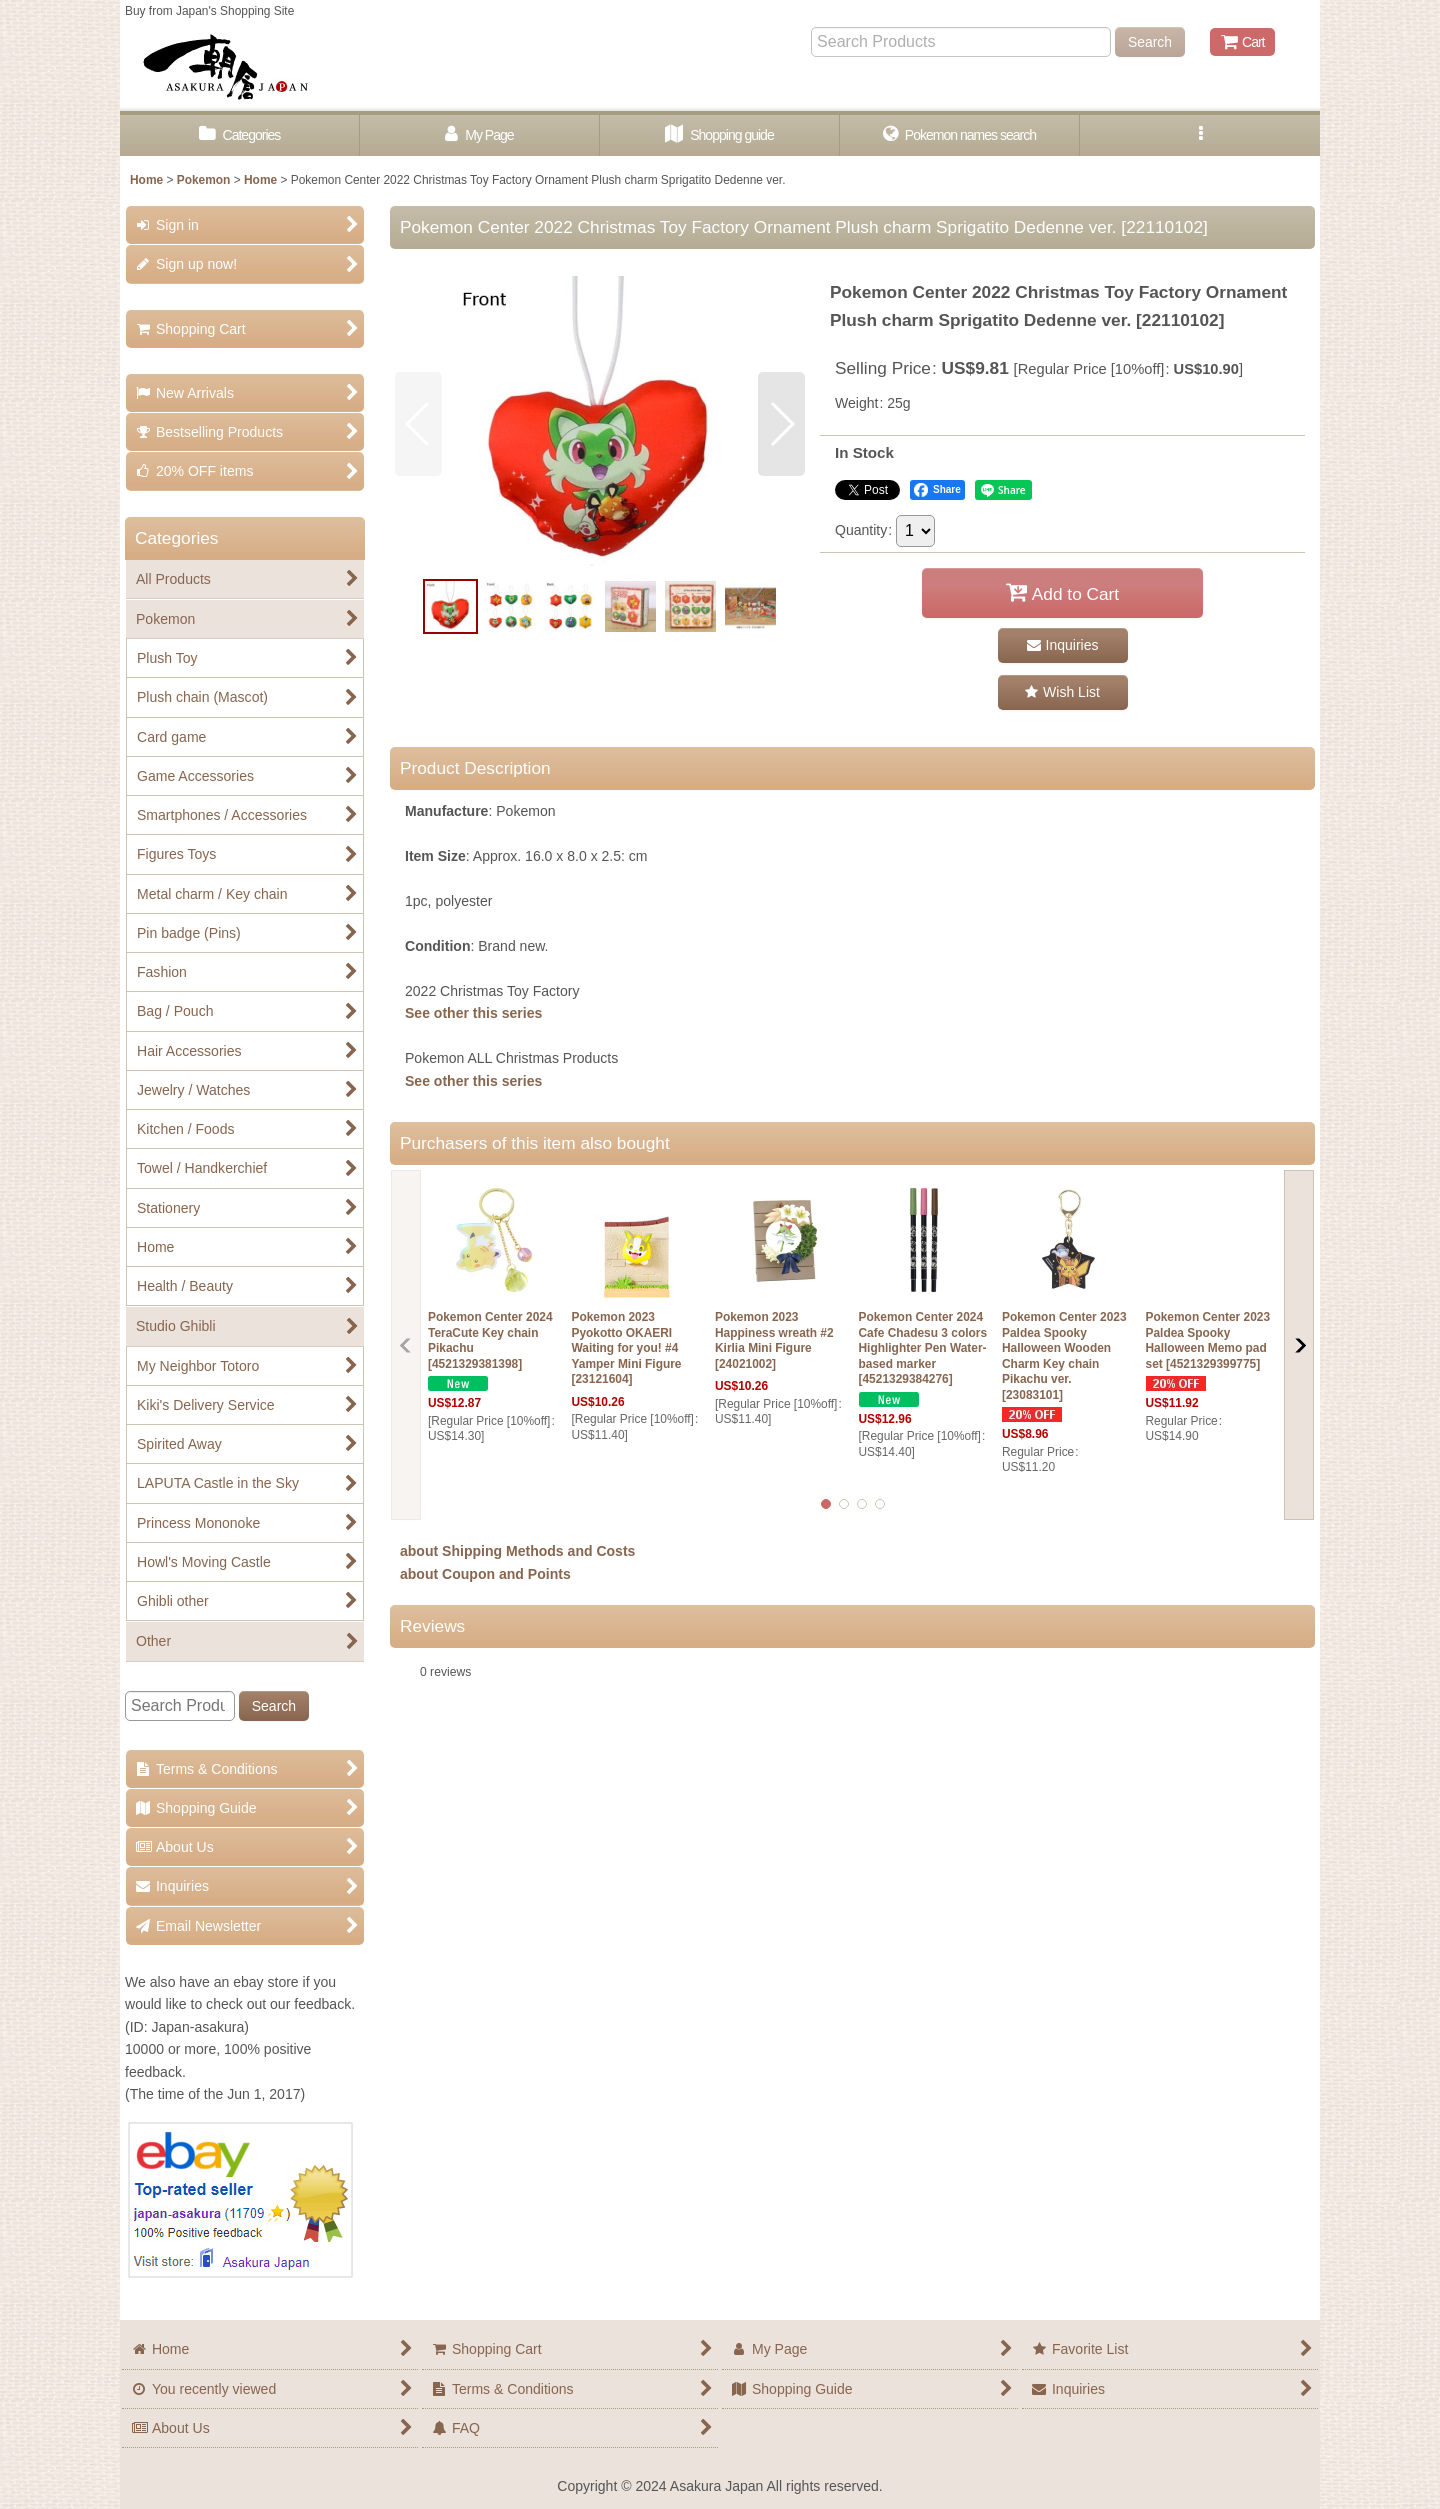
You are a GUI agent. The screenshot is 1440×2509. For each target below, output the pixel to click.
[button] (1200, 135)
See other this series (473, 1013)
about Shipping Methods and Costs (517, 1551)
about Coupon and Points (485, 1574)
